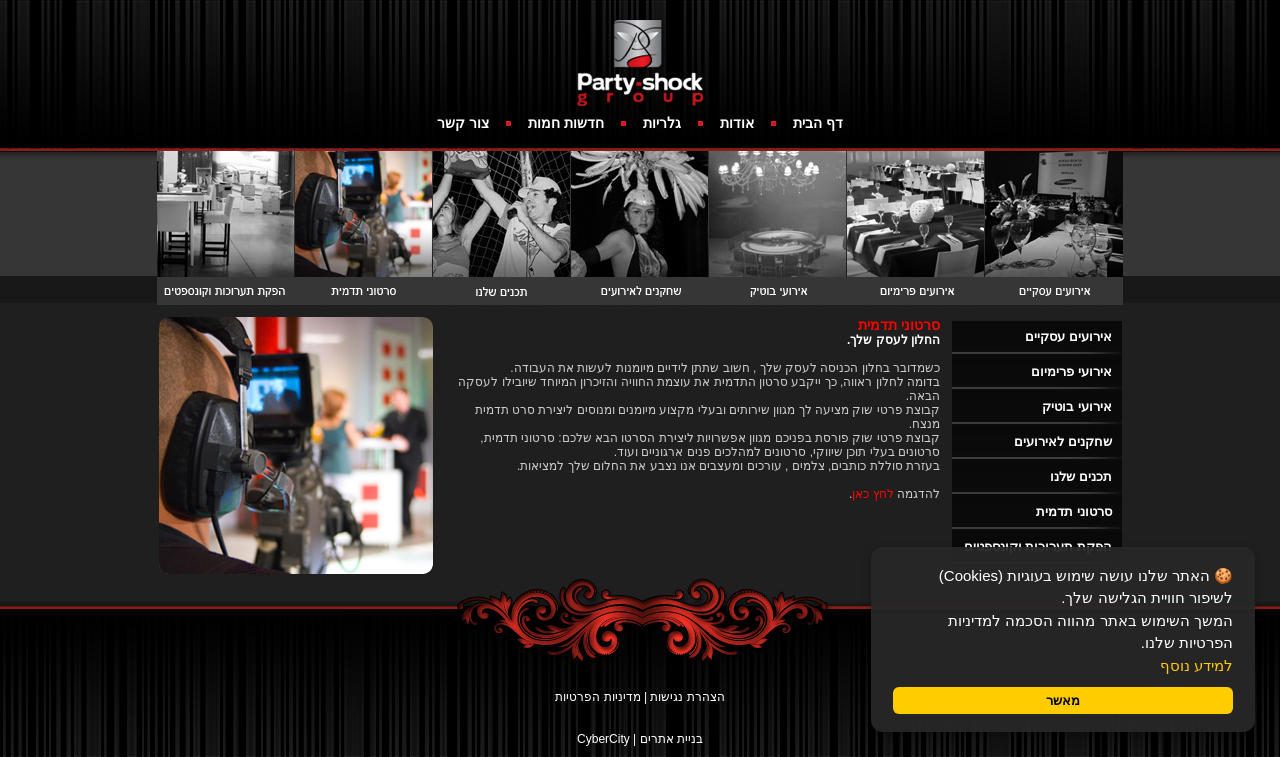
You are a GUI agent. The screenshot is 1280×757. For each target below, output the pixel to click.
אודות (737, 123)
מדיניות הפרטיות (597, 697)
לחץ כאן (872, 494)
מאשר (1063, 700)
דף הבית (818, 123)
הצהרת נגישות (687, 697)
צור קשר (463, 123)
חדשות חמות (566, 123)
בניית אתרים (671, 739)
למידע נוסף (1196, 665)
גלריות (662, 123)
